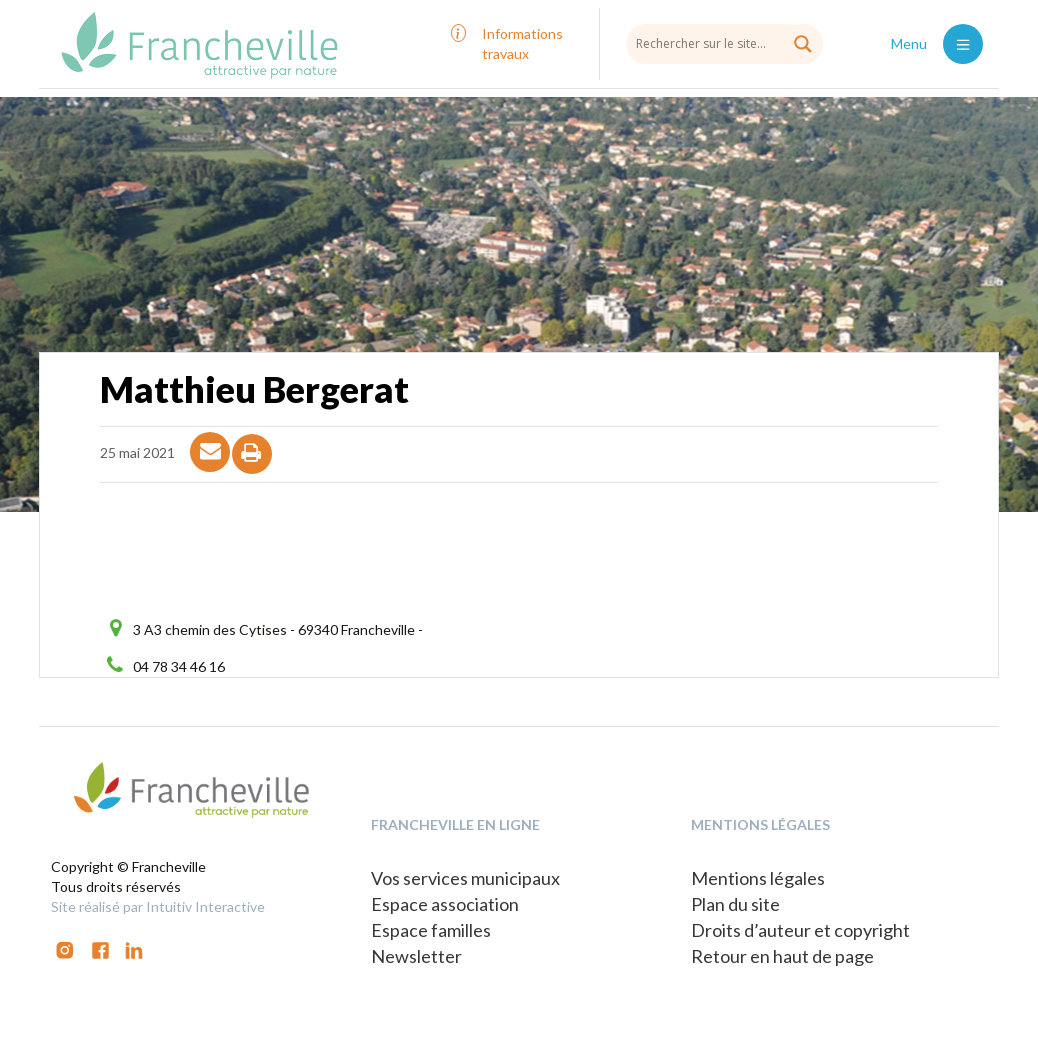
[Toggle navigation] (963, 44)
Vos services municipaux (465, 878)
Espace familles (431, 930)
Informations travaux (522, 43)
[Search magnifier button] (803, 44)
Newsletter (416, 956)
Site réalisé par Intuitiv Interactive (158, 906)
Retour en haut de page (782, 956)
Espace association (445, 904)
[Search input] (724, 43)
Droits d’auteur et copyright (800, 930)
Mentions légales (758, 878)
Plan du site (735, 904)
